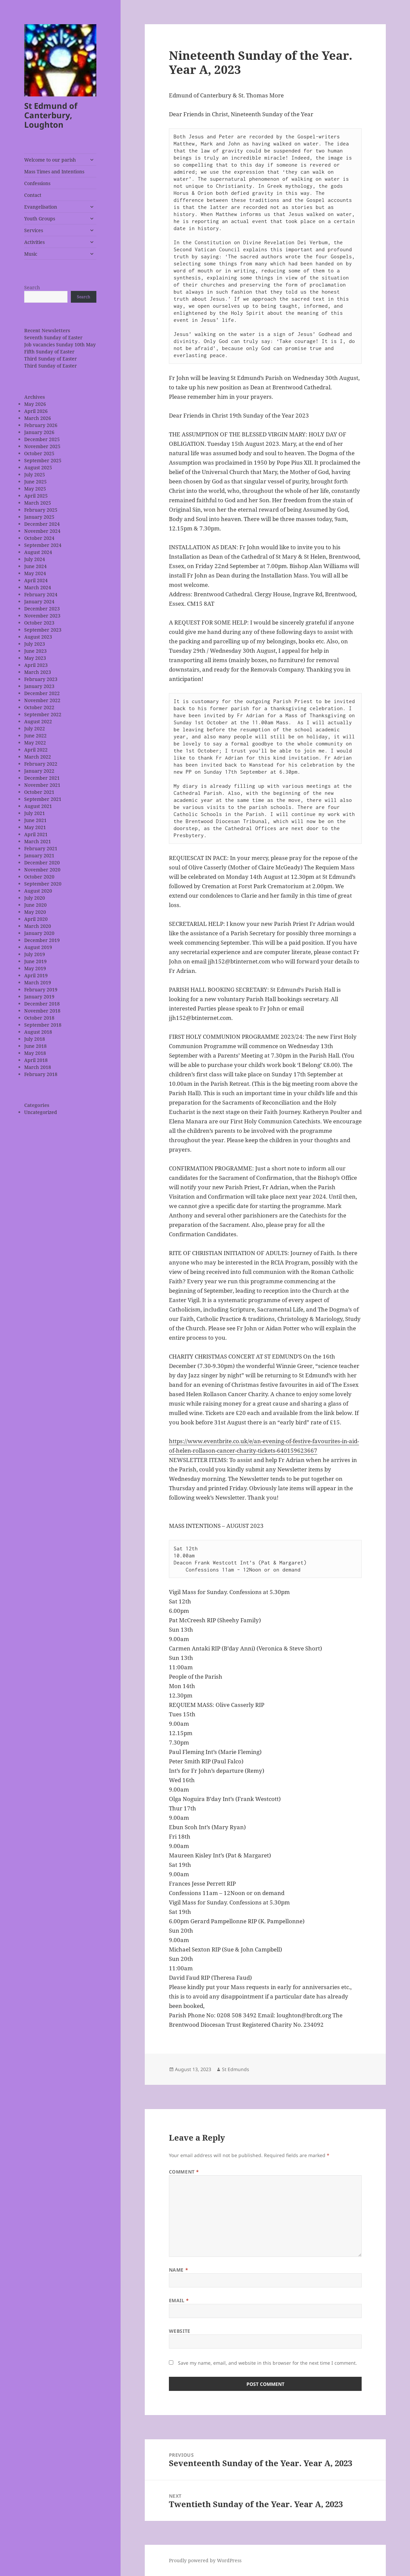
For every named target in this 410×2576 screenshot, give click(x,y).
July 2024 (34, 559)
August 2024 (38, 552)
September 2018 (42, 1025)
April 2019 (36, 975)
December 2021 (42, 778)
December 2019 (42, 940)
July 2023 (34, 644)
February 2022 (40, 764)
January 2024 (39, 601)
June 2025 (35, 481)
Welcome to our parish (50, 160)
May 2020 (35, 912)
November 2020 (42, 869)
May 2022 (35, 742)
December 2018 (42, 1003)
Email (179, 2300)
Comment (184, 2172)
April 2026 (36, 411)
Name (178, 2270)
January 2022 (39, 771)
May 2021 (35, 827)
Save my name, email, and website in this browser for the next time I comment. (267, 2363)
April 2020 (36, 919)
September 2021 (42, 799)
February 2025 (40, 510)
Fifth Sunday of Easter (49, 351)
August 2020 (38, 891)
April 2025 (36, 495)
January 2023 (39, 686)
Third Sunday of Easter (50, 358)
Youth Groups (39, 218)
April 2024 (36, 580)
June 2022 (35, 735)
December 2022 (42, 693)
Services (33, 230)
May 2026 (35, 404)
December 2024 (42, 524)
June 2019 (35, 961)
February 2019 (40, 989)
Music (30, 254)
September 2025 (42, 460)
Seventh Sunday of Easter (53, 337)
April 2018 (36, 1060)
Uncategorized (40, 1112)
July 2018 (34, 1039)
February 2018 (40, 1074)
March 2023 (37, 672)
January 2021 (39, 855)
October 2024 (39, 538)
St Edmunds (235, 2069)
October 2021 (39, 792)
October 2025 (39, 453)
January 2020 (39, 933)
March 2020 (37, 926)
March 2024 (37, 587)
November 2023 (42, 615)
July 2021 (34, 813)
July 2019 (34, 954)
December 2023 (42, 608)
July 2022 (34, 728)
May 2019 (35, 968)
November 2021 (42, 785)
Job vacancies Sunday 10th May (60, 344)
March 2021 (37, 841)
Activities (34, 242)
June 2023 (35, 651)
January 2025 (39, 517)
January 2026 (39, 432)
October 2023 (39, 622)
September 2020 (42, 884)
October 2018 (39, 1018)
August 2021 (38, 806)
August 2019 (38, 947)
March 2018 (37, 1067)
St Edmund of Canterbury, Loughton (50, 115)
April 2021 (36, 834)
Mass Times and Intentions (54, 171)
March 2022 (37, 757)
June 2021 (35, 820)
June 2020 (35, 905)
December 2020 (42, 862)
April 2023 (36, 665)
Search (32, 287)
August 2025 (38, 467)
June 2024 (35, 566)
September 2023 (42, 630)
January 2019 (39, 996)
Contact (32, 195)
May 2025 (35, 488)
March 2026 (37, 418)
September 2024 (42, 545)
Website (179, 2331)
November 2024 (42, 531)
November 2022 (42, 700)
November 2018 (42, 1010)
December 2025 (42, 439)
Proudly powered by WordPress (205, 2560)
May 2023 (35, 658)
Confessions (37, 183)
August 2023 (38, 637)
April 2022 (36, 749)
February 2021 (40, 848)
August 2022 (38, 721)
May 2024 (35, 573)
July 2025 (34, 474)
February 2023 (40, 679)
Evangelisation (40, 207)
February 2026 (40, 425)
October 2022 (39, 707)
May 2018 (35, 1053)
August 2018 (38, 1032)
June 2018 (35, 1046)
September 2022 (42, 714)
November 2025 (42, 446)
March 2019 (37, 982)
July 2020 (34, 898)
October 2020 (39, 876)
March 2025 (37, 503)
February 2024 (40, 594)
